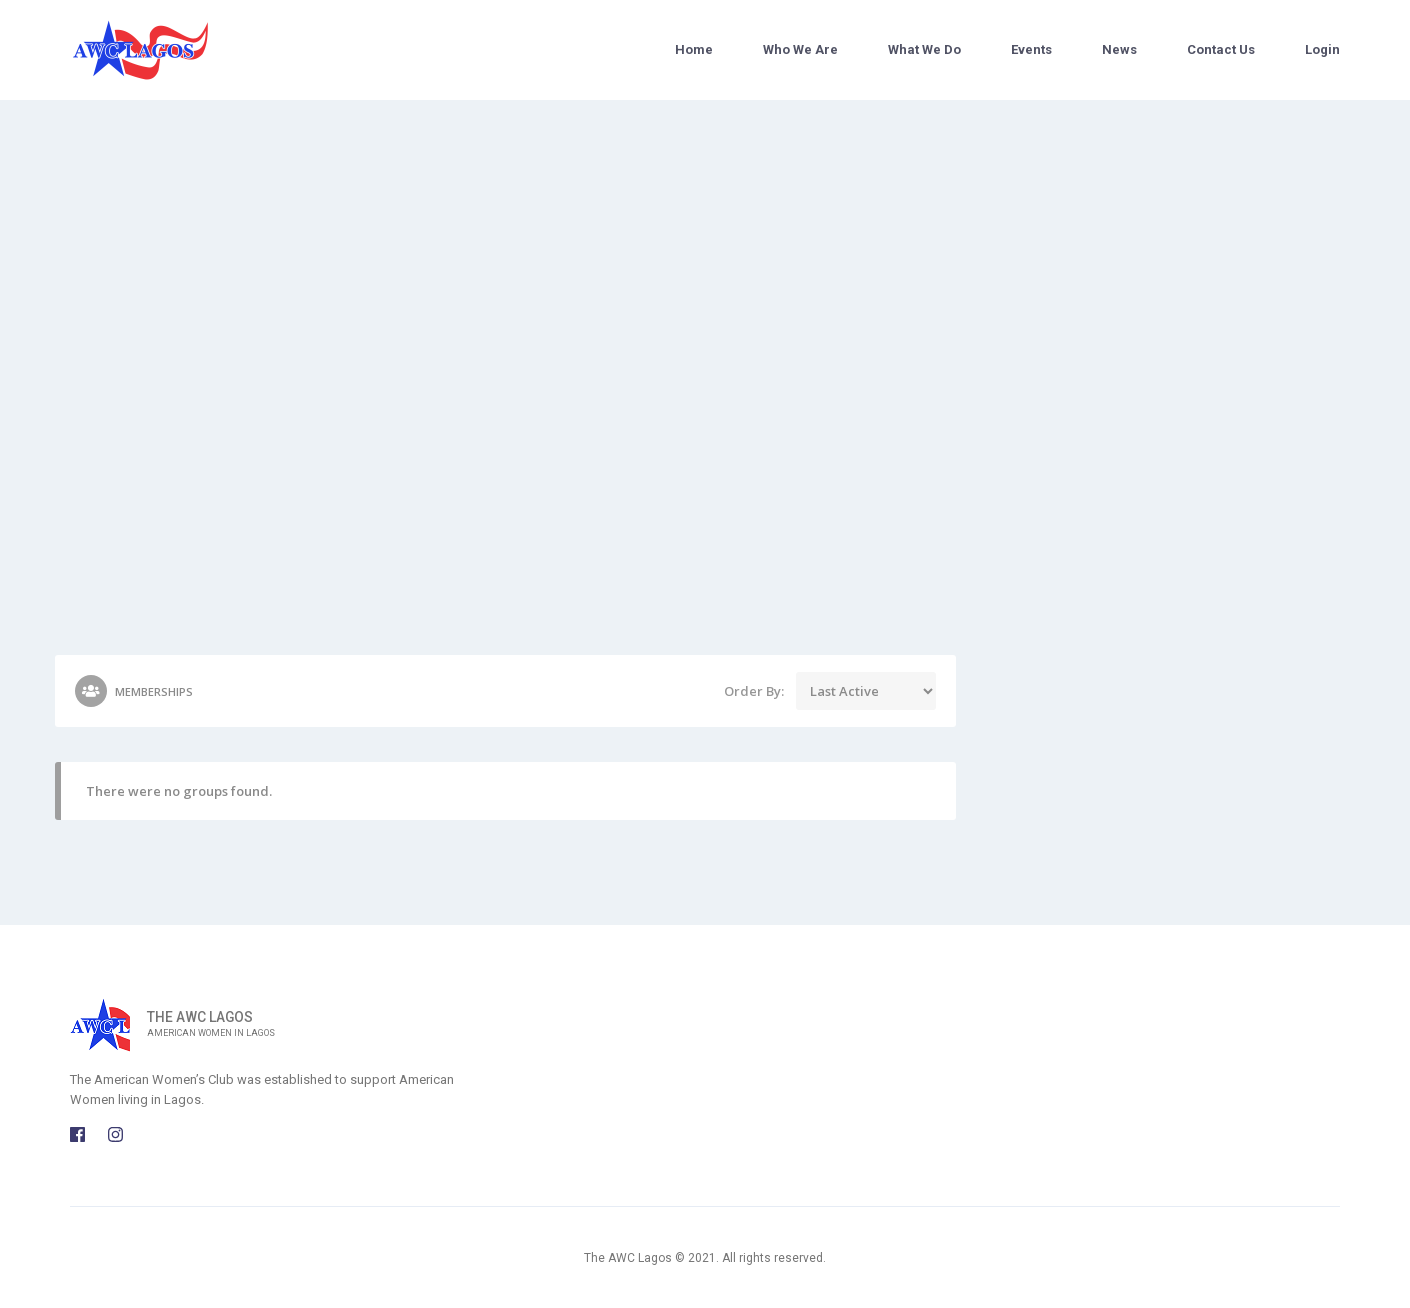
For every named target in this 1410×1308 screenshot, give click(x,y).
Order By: (754, 691)
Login (1322, 49)
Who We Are (800, 49)
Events (1031, 49)
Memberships (134, 691)
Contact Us (1221, 49)
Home (694, 49)
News (1119, 49)
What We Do (924, 49)
